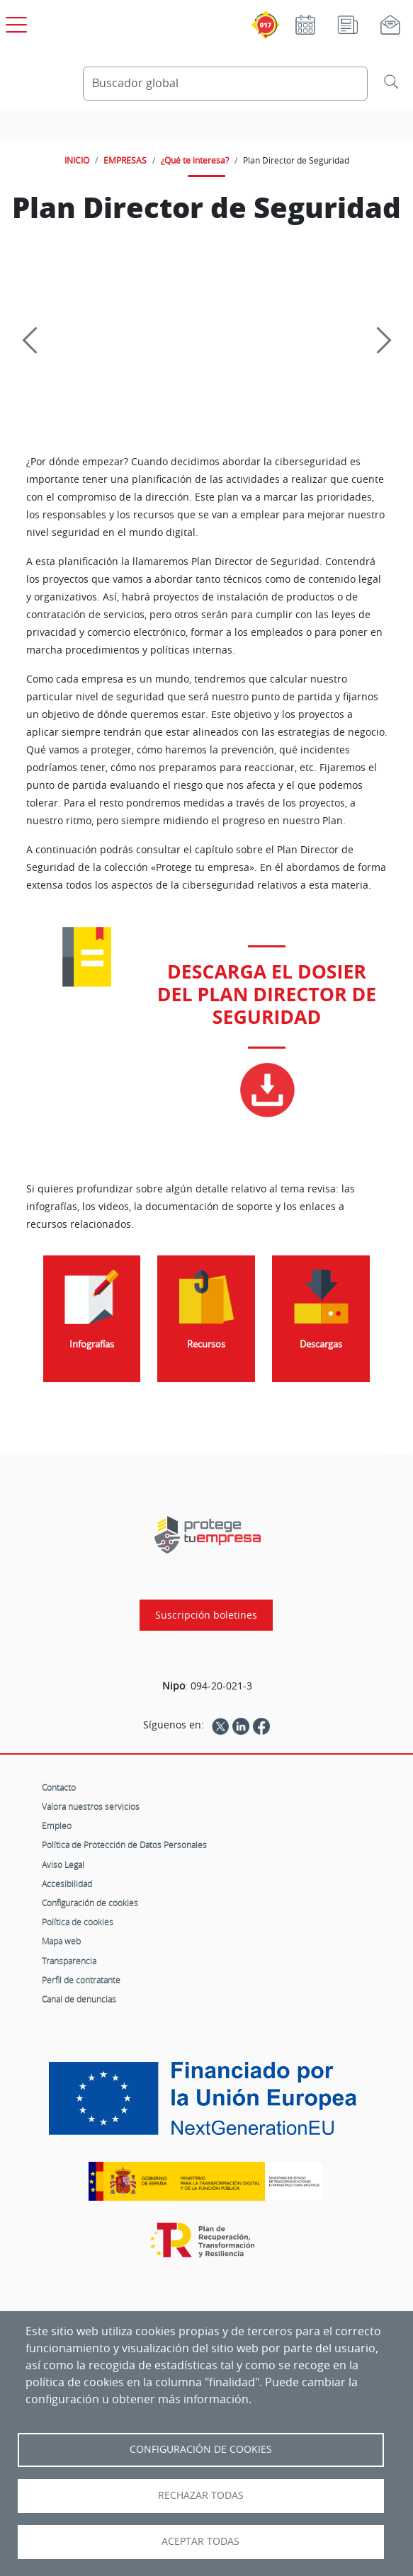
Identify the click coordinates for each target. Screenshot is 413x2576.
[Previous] (35, 340)
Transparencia (69, 1960)
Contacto (59, 1787)
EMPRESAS (125, 160)
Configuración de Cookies (201, 2449)
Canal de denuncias (79, 1999)
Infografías (91, 1344)
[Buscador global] (225, 84)
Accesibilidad (67, 1883)
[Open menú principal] (14, 22)
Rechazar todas (201, 2495)
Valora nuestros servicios (91, 1806)
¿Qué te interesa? (195, 160)
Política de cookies (77, 1921)
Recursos (206, 1344)
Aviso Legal (63, 1864)
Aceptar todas (200, 2541)
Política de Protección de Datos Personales (124, 1844)
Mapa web (61, 1941)
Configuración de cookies (90, 1902)
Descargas (321, 1344)
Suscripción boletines (206, 1615)
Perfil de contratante (81, 1979)
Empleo (57, 1825)
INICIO (76, 160)
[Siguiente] (377, 340)
